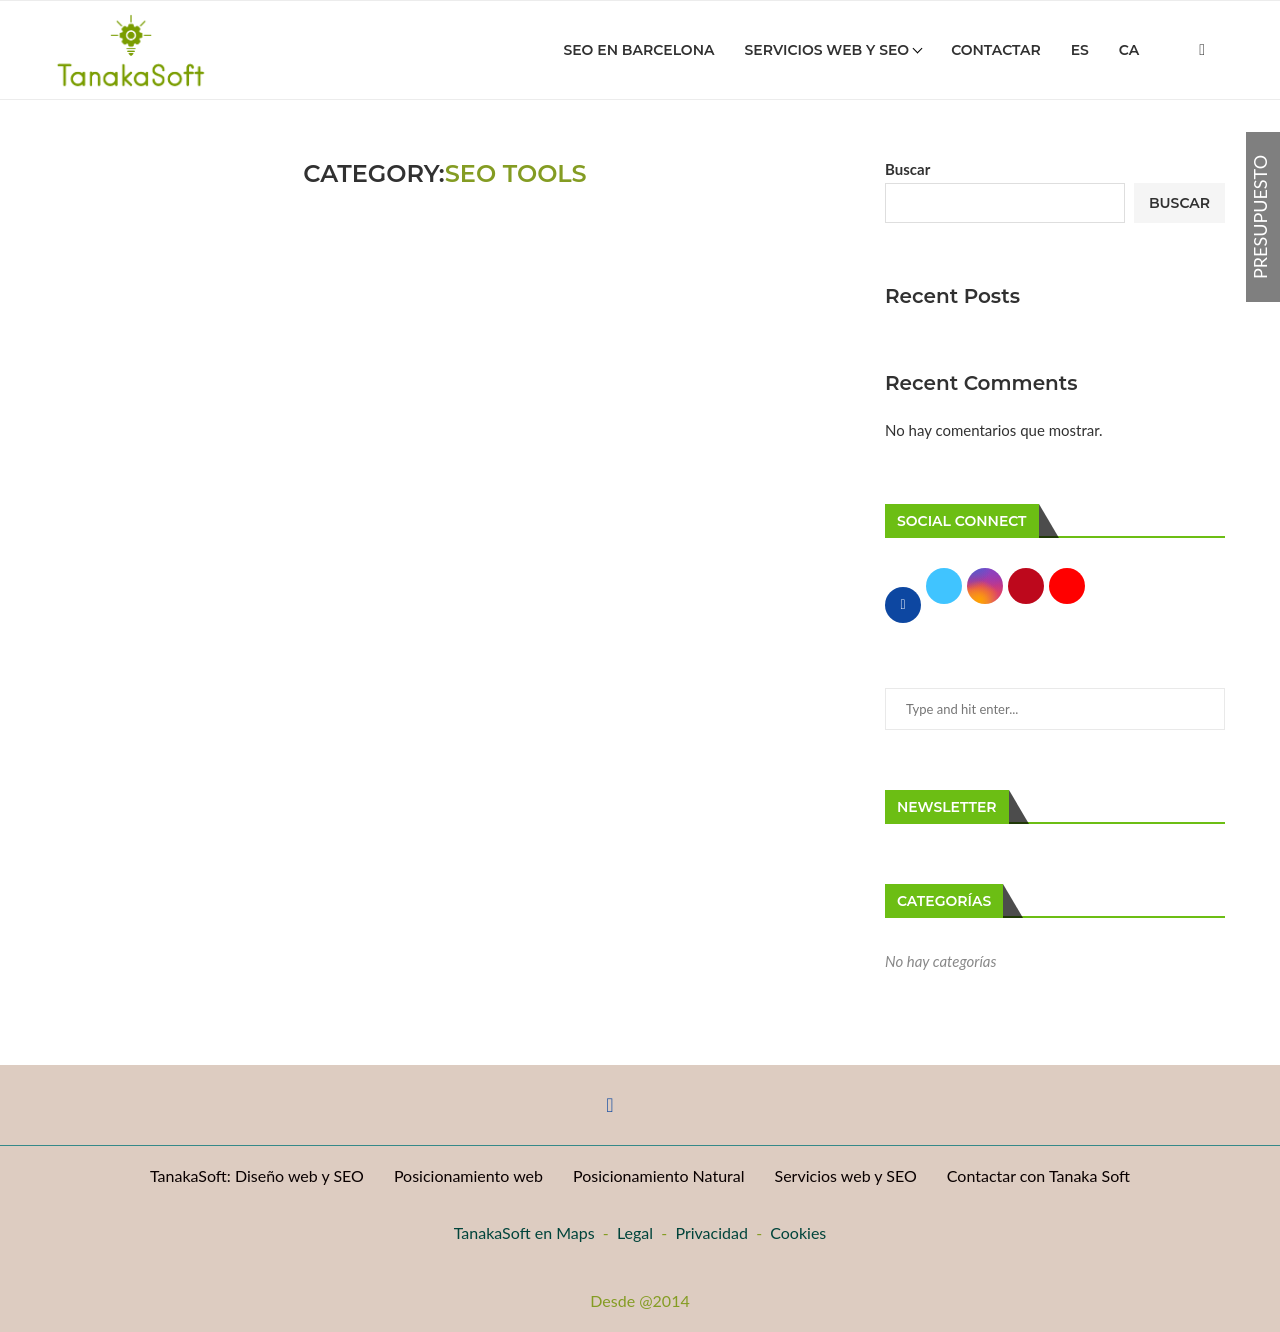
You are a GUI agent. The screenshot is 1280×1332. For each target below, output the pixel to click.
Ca (1129, 50)
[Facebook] (1202, 50)
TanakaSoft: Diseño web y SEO (257, 1175)
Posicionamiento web (468, 1175)
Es (1080, 50)
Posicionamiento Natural (659, 1175)
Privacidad (711, 1232)
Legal (635, 1232)
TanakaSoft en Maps (524, 1232)
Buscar (907, 169)
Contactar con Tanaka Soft (1038, 1175)
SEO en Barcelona (638, 50)
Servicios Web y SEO (827, 50)
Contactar (995, 50)
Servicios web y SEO (846, 1175)
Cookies (798, 1232)
